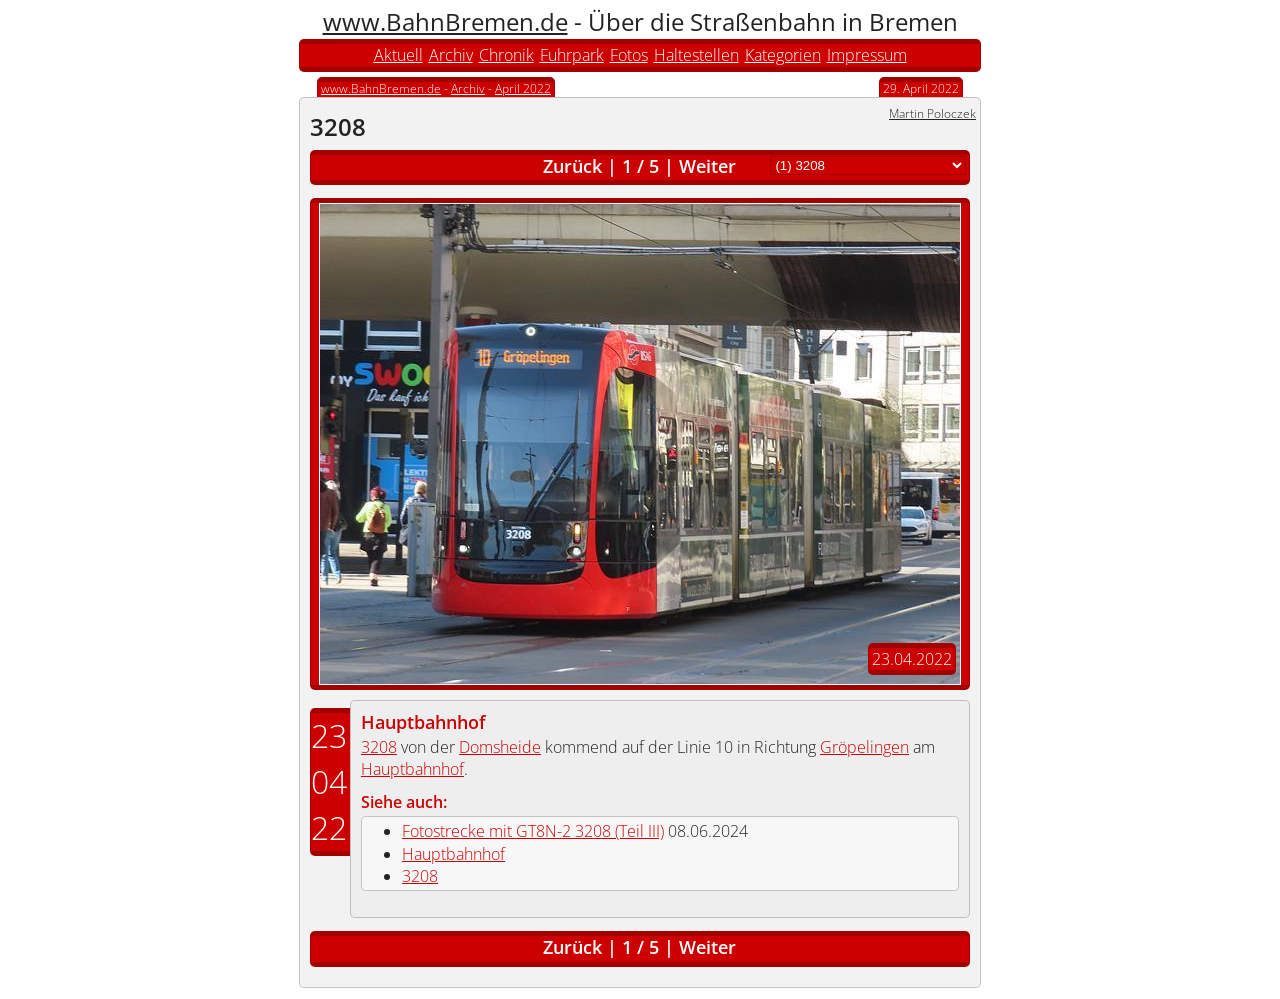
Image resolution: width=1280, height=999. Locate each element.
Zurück (572, 166)
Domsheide (500, 747)
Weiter (707, 166)
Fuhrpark (572, 55)
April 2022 (523, 88)
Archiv (451, 55)
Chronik (506, 55)
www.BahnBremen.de (445, 21)
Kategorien (783, 55)
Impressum (867, 55)
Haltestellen (696, 55)
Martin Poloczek (932, 113)
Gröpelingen (864, 747)
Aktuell (398, 55)
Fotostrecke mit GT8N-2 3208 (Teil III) (533, 831)
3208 (379, 747)
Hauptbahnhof (423, 722)
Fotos (629, 55)
